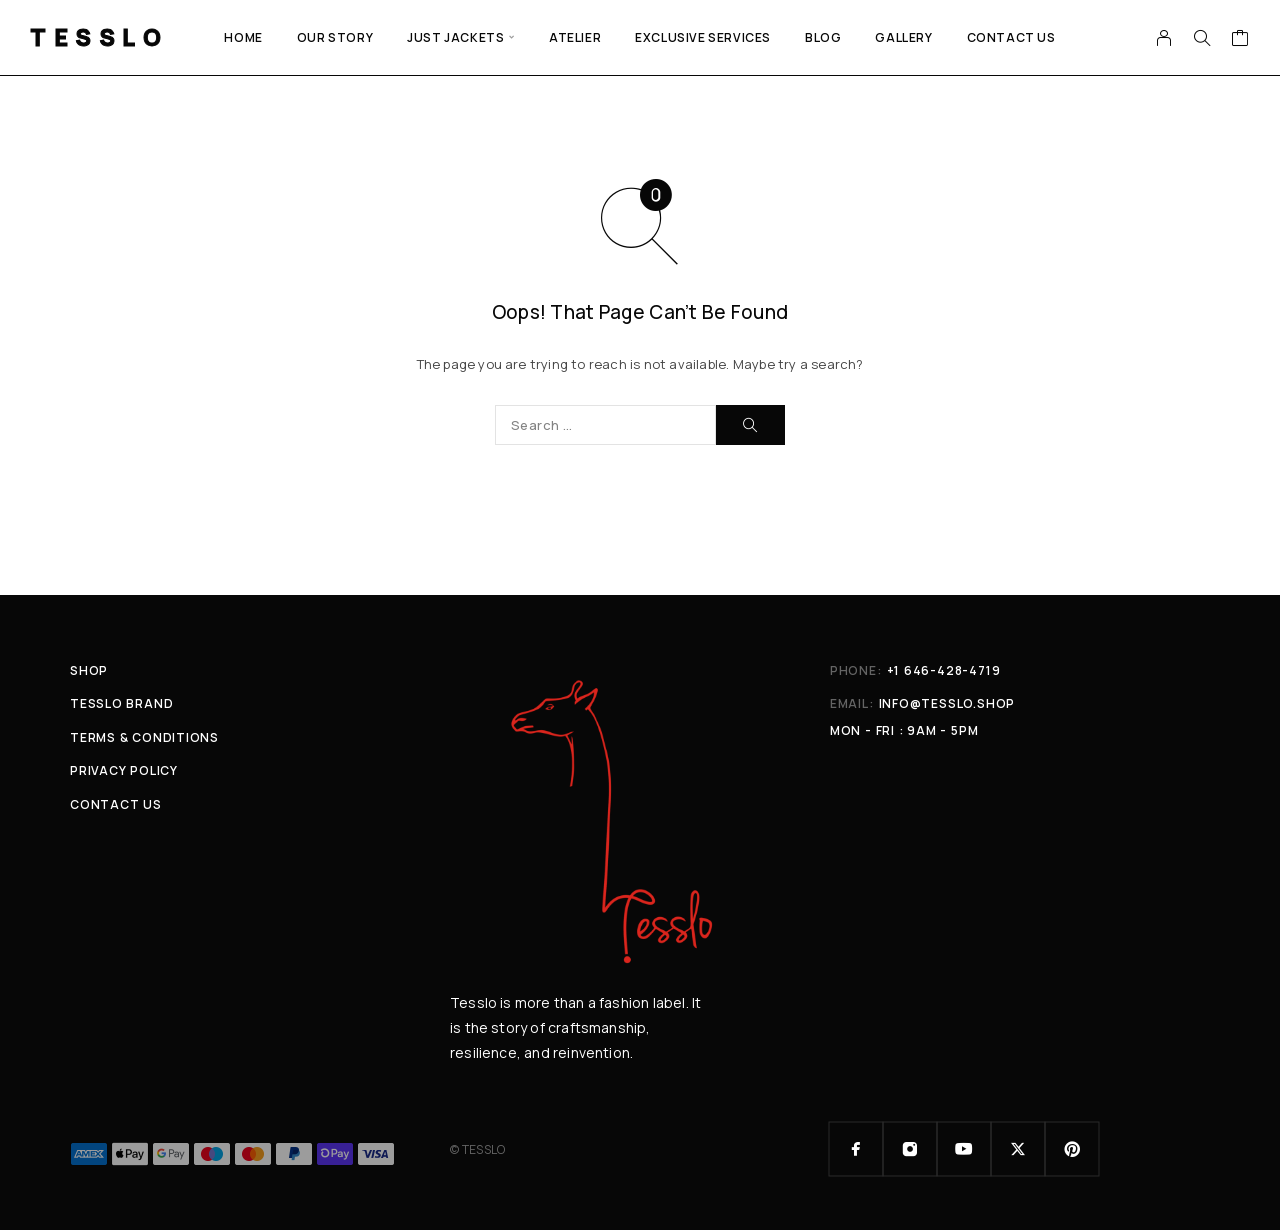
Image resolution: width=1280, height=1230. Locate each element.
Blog (823, 37)
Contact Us (1011, 37)
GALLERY (903, 37)
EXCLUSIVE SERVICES (703, 37)
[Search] (1202, 38)
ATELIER (575, 37)
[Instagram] (910, 1149)
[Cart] (1240, 40)
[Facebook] (856, 1149)
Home (243, 37)
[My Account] (1164, 38)
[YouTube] (964, 1149)
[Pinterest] (1072, 1149)
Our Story (335, 37)
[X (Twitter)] (1018, 1149)
